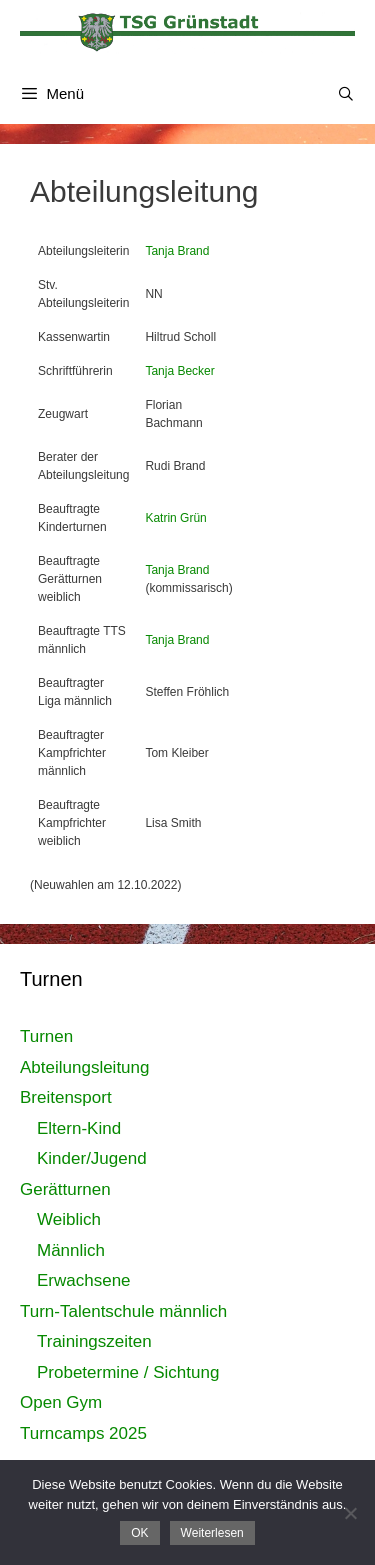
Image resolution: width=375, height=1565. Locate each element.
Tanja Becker (179, 371)
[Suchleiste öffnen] (346, 94)
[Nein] (350, 1513)
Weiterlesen (212, 1533)
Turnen (46, 1036)
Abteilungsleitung (84, 1067)
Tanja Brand (177, 251)
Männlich (71, 1250)
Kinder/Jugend (92, 1158)
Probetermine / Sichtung (128, 1372)
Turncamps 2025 (83, 1433)
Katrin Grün (175, 518)
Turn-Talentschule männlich (123, 1311)
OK (139, 1533)
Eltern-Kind (79, 1128)
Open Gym (61, 1402)
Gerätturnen (65, 1189)
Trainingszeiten (94, 1341)
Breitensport (66, 1097)
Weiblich (69, 1219)
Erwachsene (84, 1280)
